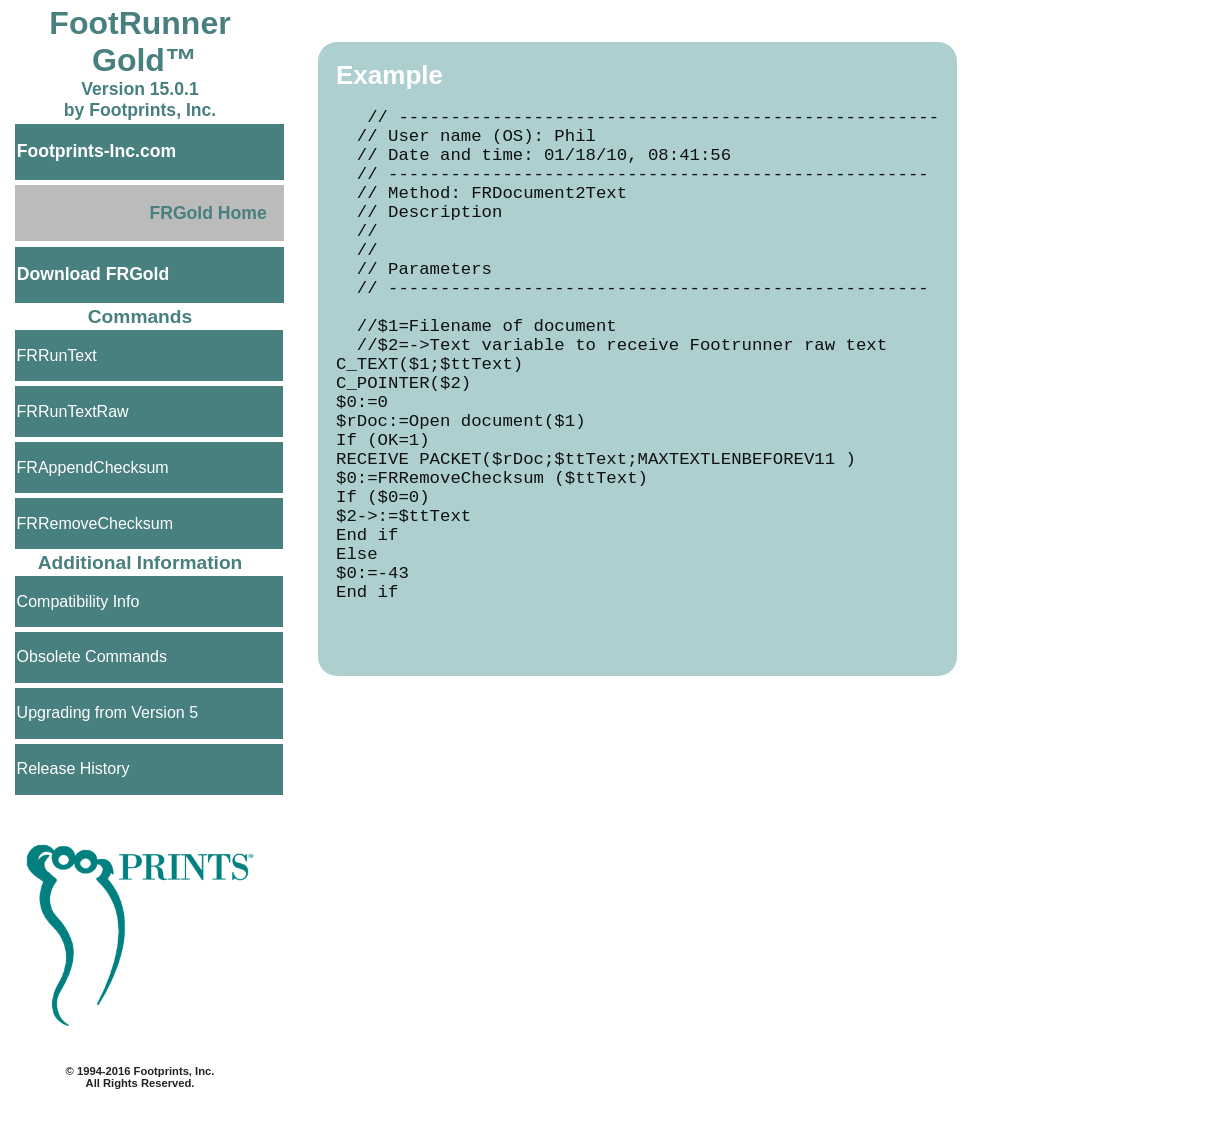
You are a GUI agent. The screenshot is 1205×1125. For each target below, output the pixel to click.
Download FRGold (93, 274)
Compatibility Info (78, 601)
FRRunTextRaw (73, 411)
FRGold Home (207, 213)
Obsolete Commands (92, 656)
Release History (73, 768)
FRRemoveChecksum (95, 523)
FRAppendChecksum (93, 467)
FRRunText (57, 355)
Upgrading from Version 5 (107, 712)
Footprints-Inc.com (96, 151)
